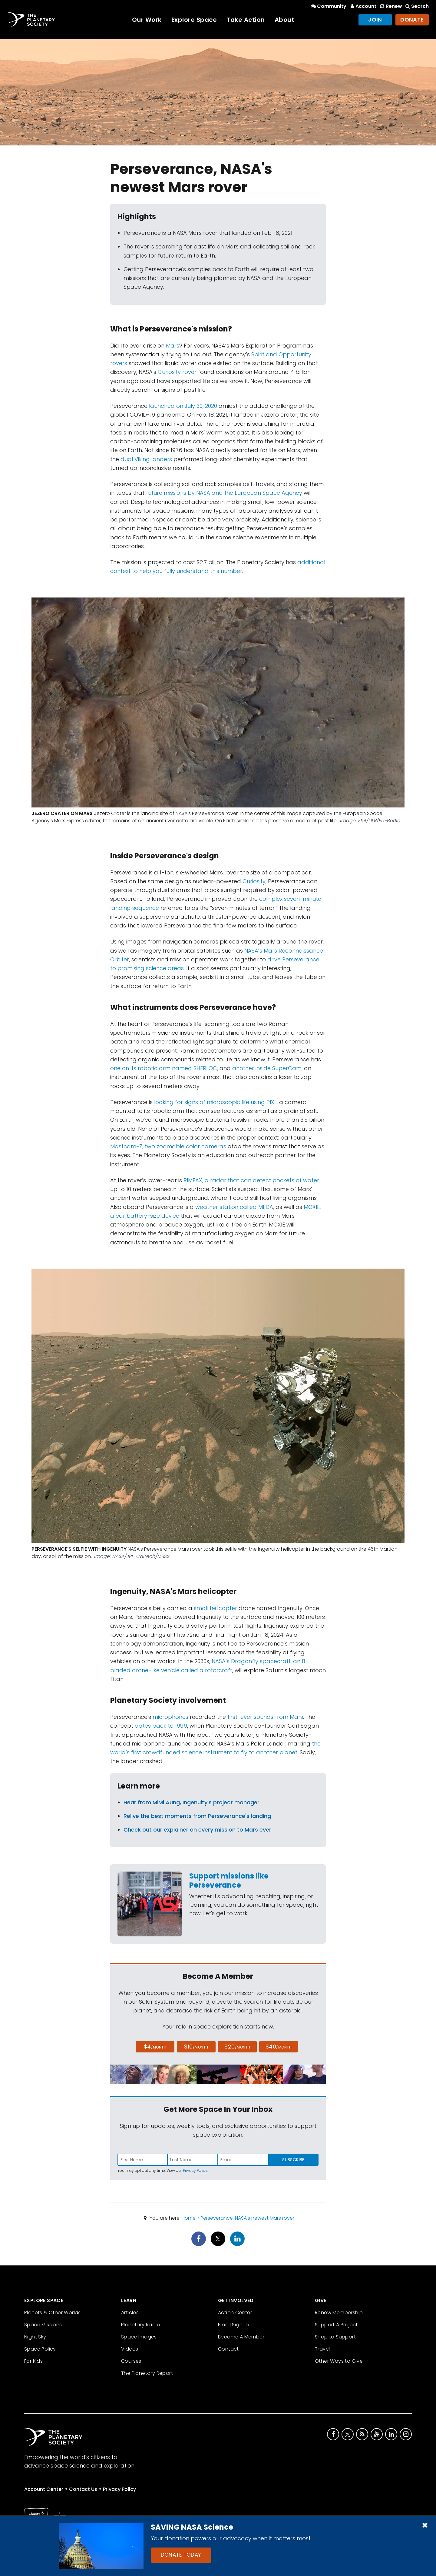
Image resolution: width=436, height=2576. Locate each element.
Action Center (235, 2312)
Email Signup (233, 2324)
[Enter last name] (193, 2160)
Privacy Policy (195, 2170)
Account (362, 6)
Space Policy (40, 2348)
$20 (237, 2046)
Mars (172, 345)
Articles (130, 2312)
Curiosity (254, 881)
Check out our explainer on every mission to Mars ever (197, 1829)
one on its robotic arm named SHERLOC (163, 1068)
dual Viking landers (146, 459)
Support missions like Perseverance (229, 1880)
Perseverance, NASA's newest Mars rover (247, 2218)
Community (328, 6)
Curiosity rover (177, 372)
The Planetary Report (147, 2373)
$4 (155, 2046)
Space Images (139, 2336)
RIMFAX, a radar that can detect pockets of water (251, 1180)
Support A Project (336, 2324)
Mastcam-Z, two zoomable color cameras (168, 1146)
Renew (390, 6)
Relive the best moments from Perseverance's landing (197, 1816)
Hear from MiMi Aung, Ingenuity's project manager (191, 1802)
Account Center (43, 2489)
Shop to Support (335, 2336)
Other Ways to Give (339, 2361)
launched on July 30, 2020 (183, 406)
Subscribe (293, 2160)
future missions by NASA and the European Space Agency (225, 493)
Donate (412, 19)
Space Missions (43, 2324)
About (285, 19)
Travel (322, 2348)
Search (417, 6)
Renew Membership (339, 2312)
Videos (129, 2348)
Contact (228, 2348)
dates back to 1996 (161, 1725)
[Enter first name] (142, 2160)
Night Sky (35, 2336)
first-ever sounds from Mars (265, 1717)
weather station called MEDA (234, 1207)
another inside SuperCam (267, 1068)
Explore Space (194, 19)
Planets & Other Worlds (52, 2312)
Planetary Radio (140, 2324)
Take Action (245, 19)
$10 (196, 2046)
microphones (170, 1717)
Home (189, 2218)
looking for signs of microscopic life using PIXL (215, 1102)
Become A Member (241, 2336)
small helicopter (215, 1608)
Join (375, 19)
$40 (279, 2046)
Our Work (147, 19)
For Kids (33, 2361)
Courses (131, 2361)
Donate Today (181, 2554)
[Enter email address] (243, 2160)
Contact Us (83, 2489)
